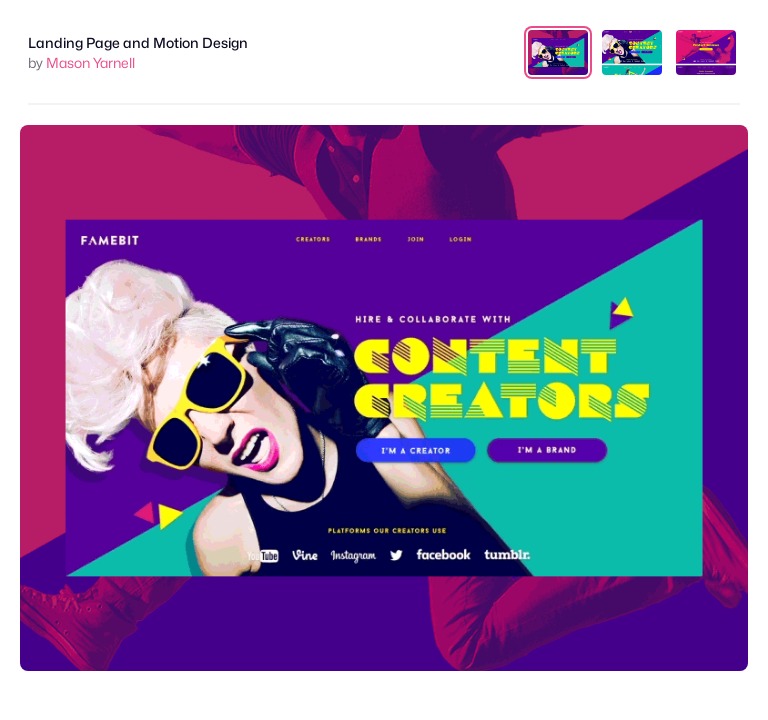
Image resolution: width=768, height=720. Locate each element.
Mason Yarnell (90, 62)
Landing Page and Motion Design (138, 42)
